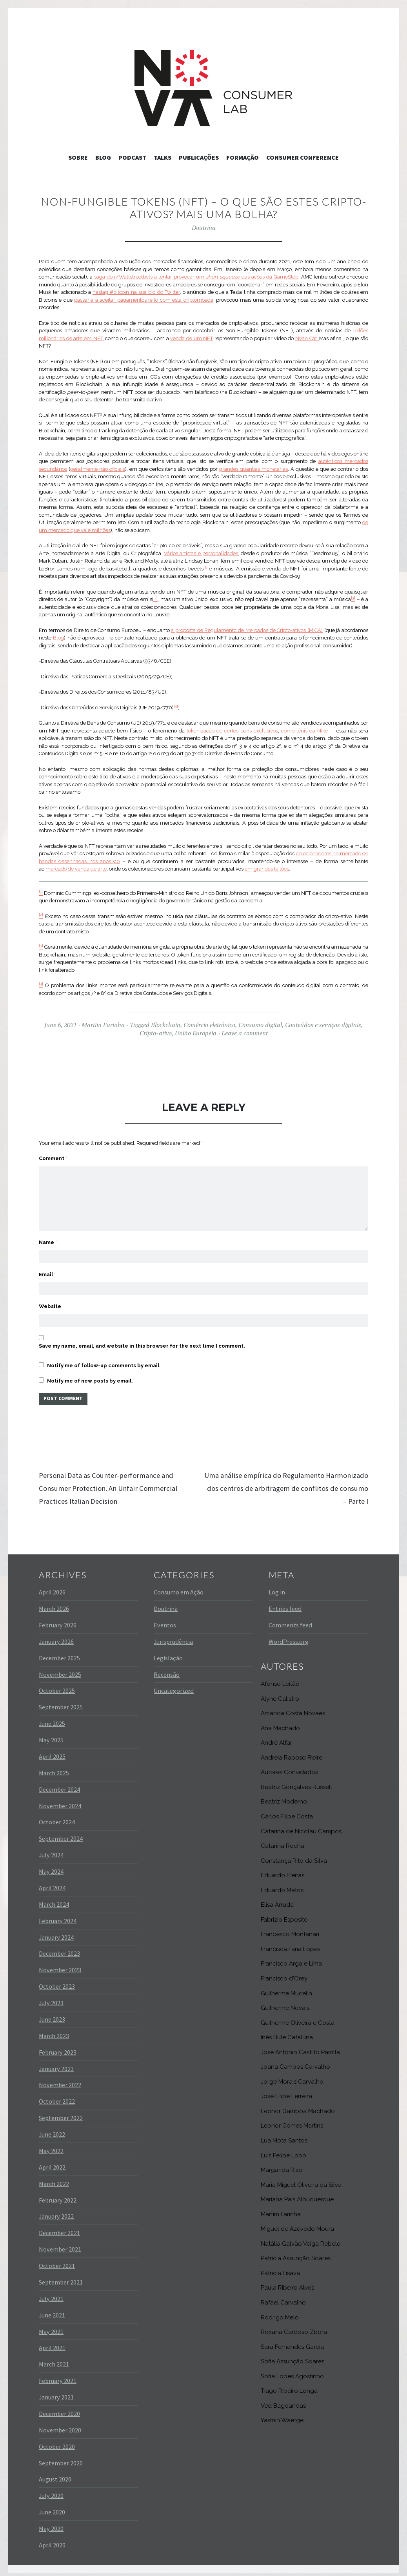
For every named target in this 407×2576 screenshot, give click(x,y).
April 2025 (52, 1752)
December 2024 (59, 1785)
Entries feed (285, 1604)
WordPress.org (289, 1637)
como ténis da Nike (304, 731)
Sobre (78, 157)
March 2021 (54, 2360)
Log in (277, 1587)
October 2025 (57, 1686)
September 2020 (61, 2458)
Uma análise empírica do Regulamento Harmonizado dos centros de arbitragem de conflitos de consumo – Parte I (290, 1483)
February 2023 (57, 2047)
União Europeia (195, 1033)
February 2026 (57, 1620)
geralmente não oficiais (97, 469)
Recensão (167, 1670)
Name (48, 1231)
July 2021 (51, 2294)
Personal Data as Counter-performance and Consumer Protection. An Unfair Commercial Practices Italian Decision (119, 1483)
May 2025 (51, 1735)
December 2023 (59, 1949)
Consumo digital (260, 1024)
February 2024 (57, 1916)
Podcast (132, 157)
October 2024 (57, 1818)
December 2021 (59, 2228)
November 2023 (60, 1965)
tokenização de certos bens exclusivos (232, 731)
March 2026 (54, 1604)
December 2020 (59, 2409)
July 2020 (51, 2491)
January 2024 (56, 1933)
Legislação (168, 1653)
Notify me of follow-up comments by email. (104, 1359)
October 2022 (57, 2097)
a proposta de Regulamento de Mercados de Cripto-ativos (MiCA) (247, 630)
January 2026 (56, 1637)
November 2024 (60, 1801)
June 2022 (52, 2129)
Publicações (199, 157)
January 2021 (56, 2392)
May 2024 (51, 1867)
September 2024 (61, 1834)
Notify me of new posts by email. (90, 1374)
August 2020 (55, 2475)
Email (47, 1265)
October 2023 (57, 1982)
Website (50, 1298)
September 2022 (61, 2113)
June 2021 (52, 2310)
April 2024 (52, 1883)
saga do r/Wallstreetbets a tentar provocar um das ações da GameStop (196, 277)
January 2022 (56, 2212)
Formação (242, 157)
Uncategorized (174, 1686)
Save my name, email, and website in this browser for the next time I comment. (142, 1340)
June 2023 (52, 2015)
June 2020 (52, 2507)
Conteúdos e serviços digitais (323, 1024)
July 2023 (51, 1998)
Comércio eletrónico (209, 1024)
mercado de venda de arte (76, 869)
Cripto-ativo (156, 1033)
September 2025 (61, 1703)
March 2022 (54, 2179)
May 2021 (51, 2327)
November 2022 (60, 2080)
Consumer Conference (302, 157)
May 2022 (51, 2146)
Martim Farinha (103, 1024)
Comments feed (290, 1620)
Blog (103, 157)
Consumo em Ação (179, 1587)
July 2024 (51, 1850)
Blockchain (165, 1024)
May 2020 (51, 2524)
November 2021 (60, 2244)
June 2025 (52, 1719)
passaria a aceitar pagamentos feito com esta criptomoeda (143, 300)
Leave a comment (245, 1033)
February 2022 (57, 2195)
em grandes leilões (267, 869)
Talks (162, 157)
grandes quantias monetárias (253, 469)
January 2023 (56, 2064)
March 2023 (54, 2031)
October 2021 (57, 2261)
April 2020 (52, 2540)
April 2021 (52, 2343)
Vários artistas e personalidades (201, 553)
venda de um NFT (191, 338)
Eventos (165, 1620)
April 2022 (52, 2162)
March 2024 (54, 1900)
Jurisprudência (173, 1637)
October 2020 (57, 2442)
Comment (53, 1158)
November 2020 (60, 2425)
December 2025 (59, 1653)
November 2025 (60, 1670)
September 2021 (61, 2277)
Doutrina (204, 227)
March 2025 (54, 1768)
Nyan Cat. (307, 338)
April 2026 (52, 1587)
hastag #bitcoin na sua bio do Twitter (136, 292)
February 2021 (57, 2376)
